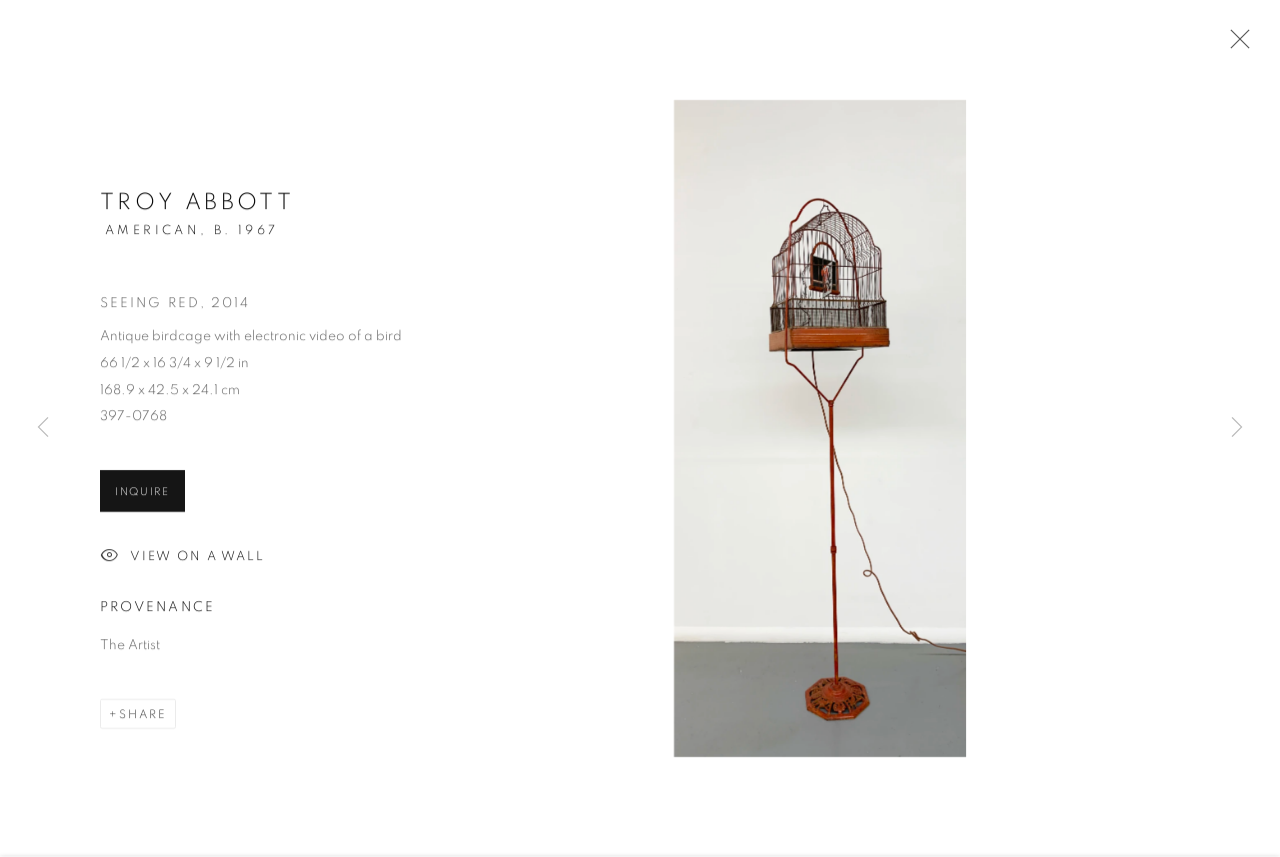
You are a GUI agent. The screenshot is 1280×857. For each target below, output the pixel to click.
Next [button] (1237, 429)
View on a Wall (182, 559)
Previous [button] (43, 429)
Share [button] (143, 716)
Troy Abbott (197, 204)
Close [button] (1235, 45)
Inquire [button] (142, 493)
